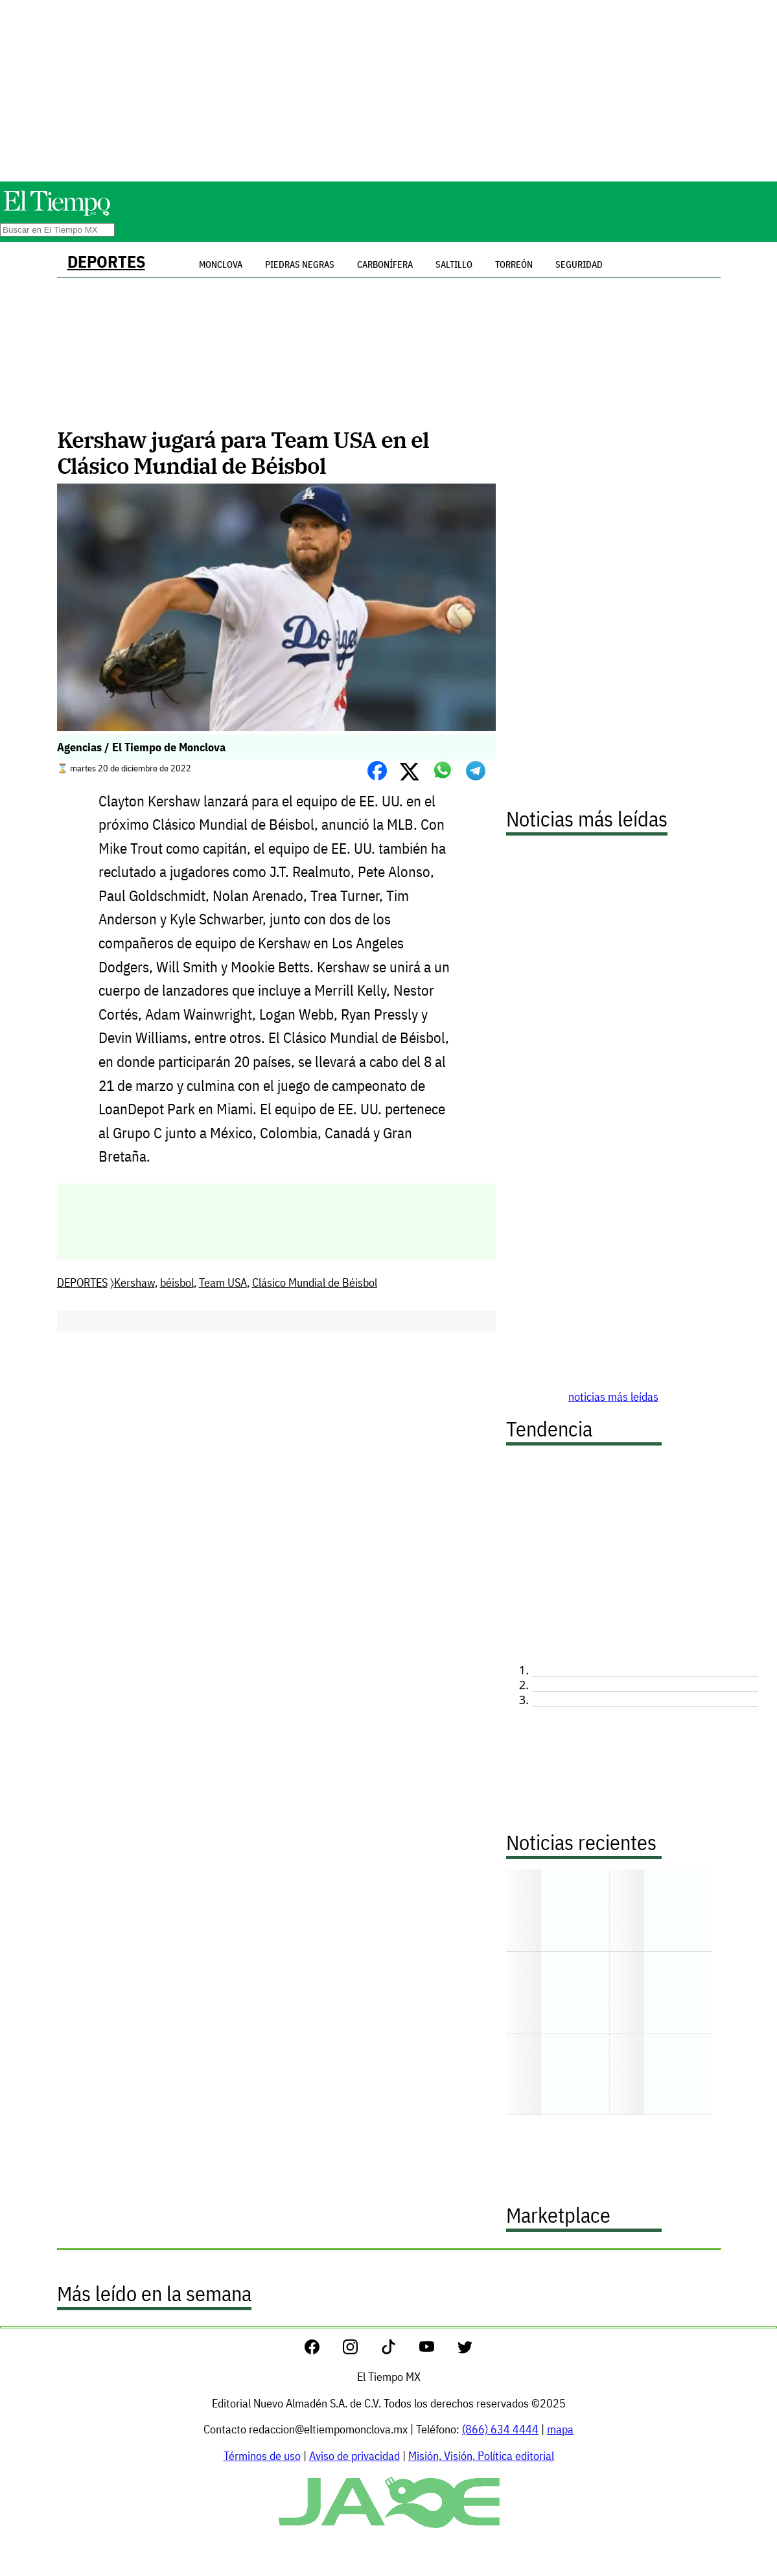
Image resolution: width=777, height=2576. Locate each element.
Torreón (514, 264)
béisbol (177, 1282)
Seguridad (579, 264)
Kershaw (134, 1282)
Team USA (223, 1282)
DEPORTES (106, 261)
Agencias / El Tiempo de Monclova (141, 747)
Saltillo (453, 264)
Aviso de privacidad (354, 2455)
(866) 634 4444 (500, 2429)
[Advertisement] (388, 90)
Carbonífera (385, 264)
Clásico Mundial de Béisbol (314, 1282)
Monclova (220, 264)
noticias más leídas (613, 1396)
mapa (560, 2429)
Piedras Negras (299, 264)
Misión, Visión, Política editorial (481, 2455)
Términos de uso (262, 2455)
